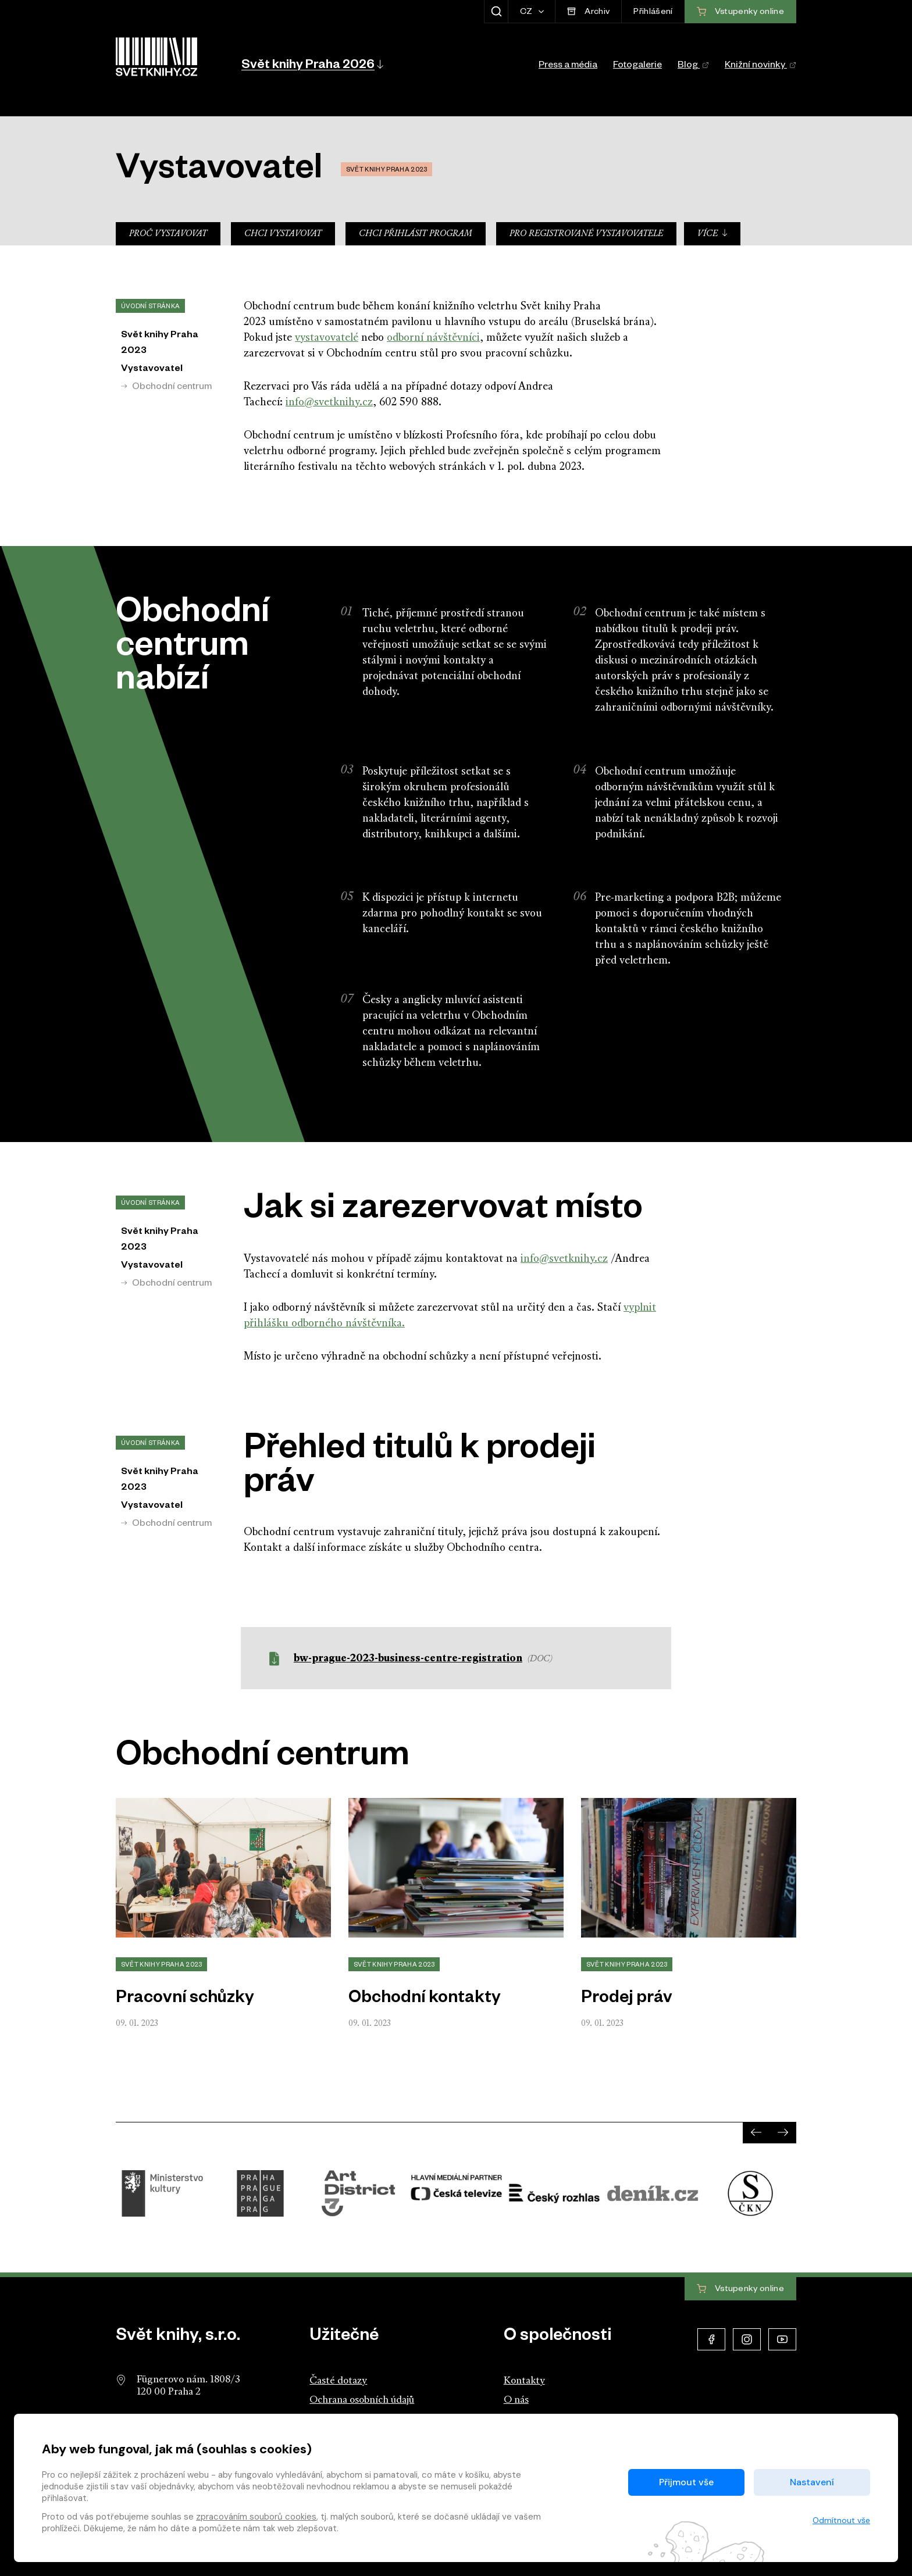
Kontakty (524, 2381)
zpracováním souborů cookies (256, 2517)
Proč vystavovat (168, 234)
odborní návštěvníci (433, 338)
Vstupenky (740, 2289)
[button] (311, 64)
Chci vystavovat (283, 234)
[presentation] (756, 2132)
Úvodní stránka (150, 307)
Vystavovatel (152, 370)
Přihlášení (652, 12)
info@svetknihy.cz (329, 402)
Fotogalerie (637, 66)
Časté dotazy (338, 2381)
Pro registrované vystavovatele (586, 234)
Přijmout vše (686, 2482)
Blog (693, 66)
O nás (516, 2400)
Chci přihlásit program (415, 234)
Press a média (568, 66)
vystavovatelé (326, 338)
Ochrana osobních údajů (361, 2400)
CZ (527, 12)
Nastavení (812, 2482)
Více (712, 233)
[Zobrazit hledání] (496, 11)
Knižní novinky (760, 66)
